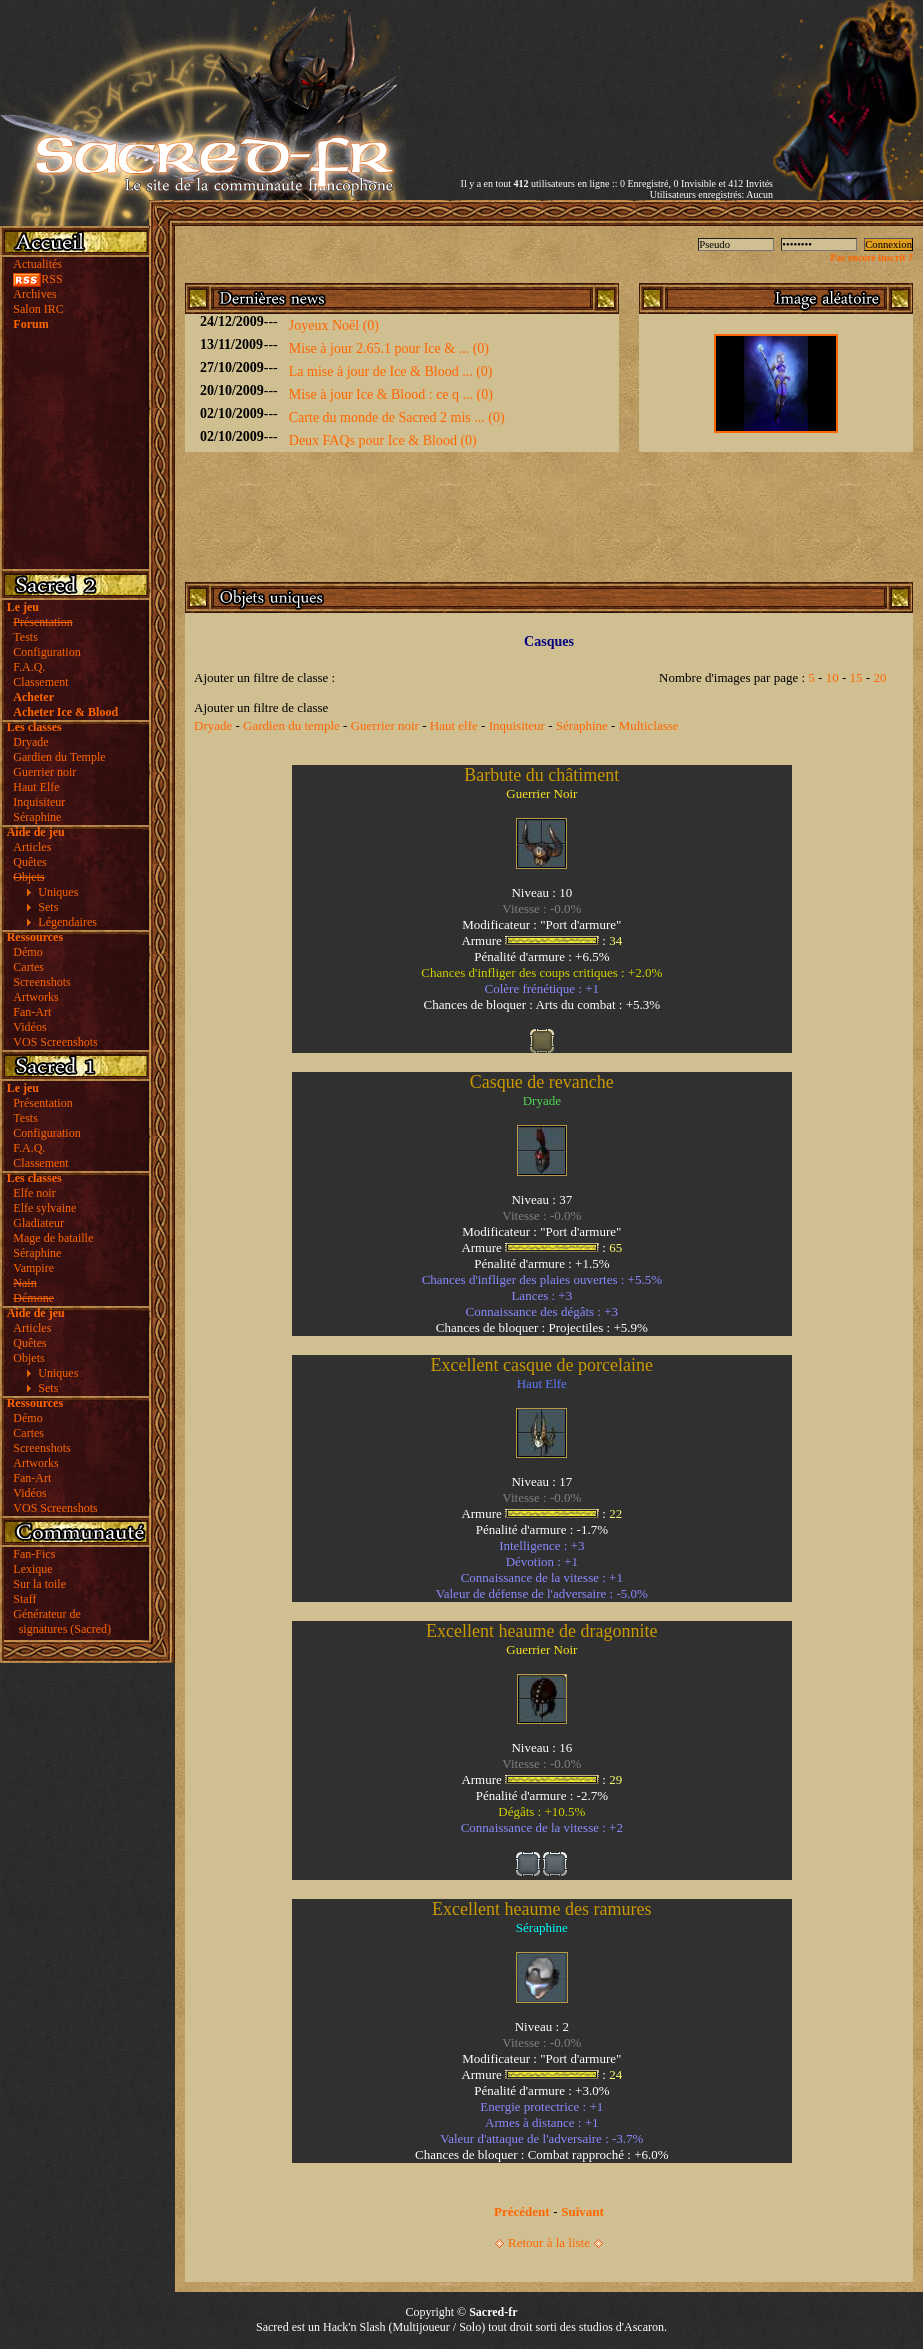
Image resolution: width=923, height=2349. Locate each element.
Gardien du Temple (59, 757)
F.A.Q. (29, 667)
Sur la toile (39, 1584)
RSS (37, 279)
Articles (32, 847)
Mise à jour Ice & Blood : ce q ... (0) (391, 394)
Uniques (58, 892)
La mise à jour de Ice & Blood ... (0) (391, 371)
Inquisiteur (39, 802)
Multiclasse (649, 725)
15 (856, 677)
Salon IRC (38, 309)
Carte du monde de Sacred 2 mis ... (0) (397, 417)
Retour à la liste (549, 2242)
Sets (48, 907)
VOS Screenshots (55, 1042)
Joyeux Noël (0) (334, 325)
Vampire (33, 1268)
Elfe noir (34, 1193)
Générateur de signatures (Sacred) (59, 1621)
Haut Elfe (36, 787)
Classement (40, 682)
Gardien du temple (291, 725)
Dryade (30, 742)
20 (879, 677)
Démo (27, 952)
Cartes (28, 967)
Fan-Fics (34, 1554)
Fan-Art (32, 1012)
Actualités (37, 264)
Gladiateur (38, 1223)
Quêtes (29, 862)
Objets (28, 1358)
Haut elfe (454, 725)
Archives (34, 294)
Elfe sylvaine (44, 1208)
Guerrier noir (44, 772)
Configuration (46, 652)
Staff (24, 1599)
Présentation (42, 1103)
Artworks (35, 997)
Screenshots (41, 982)
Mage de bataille (53, 1238)
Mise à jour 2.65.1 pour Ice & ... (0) (389, 348)
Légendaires (67, 922)
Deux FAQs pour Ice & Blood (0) (383, 440)
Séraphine (37, 817)
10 (832, 677)
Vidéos (29, 1027)
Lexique (32, 1569)
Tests (25, 637)
